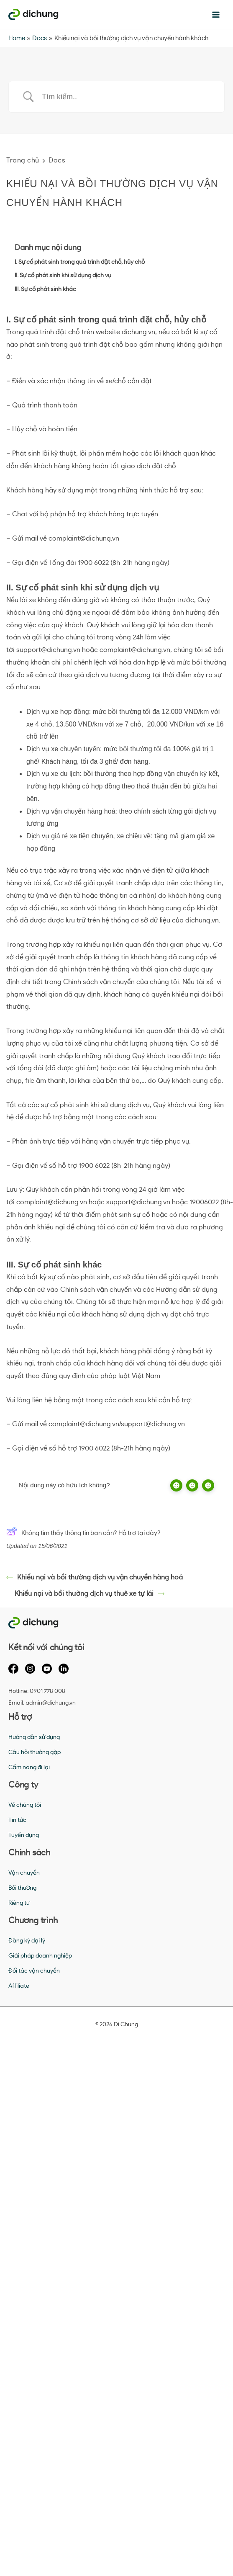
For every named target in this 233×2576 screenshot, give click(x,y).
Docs (57, 160)
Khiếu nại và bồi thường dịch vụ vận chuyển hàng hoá (94, 1577)
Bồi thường (22, 1888)
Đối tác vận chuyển (34, 1971)
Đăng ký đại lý (26, 1941)
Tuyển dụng (23, 1835)
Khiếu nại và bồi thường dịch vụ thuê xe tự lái (89, 1593)
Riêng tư (19, 1903)
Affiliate (18, 1986)
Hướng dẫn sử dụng (34, 1737)
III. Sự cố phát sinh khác (45, 289)
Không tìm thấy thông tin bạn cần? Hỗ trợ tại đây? (83, 1533)
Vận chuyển (24, 1873)
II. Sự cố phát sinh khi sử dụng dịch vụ (63, 275)
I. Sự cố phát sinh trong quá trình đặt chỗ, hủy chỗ (80, 262)
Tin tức (17, 1820)
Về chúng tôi (24, 1805)
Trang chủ (22, 160)
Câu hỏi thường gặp (34, 1752)
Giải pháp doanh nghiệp (40, 1956)
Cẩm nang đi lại (29, 1767)
